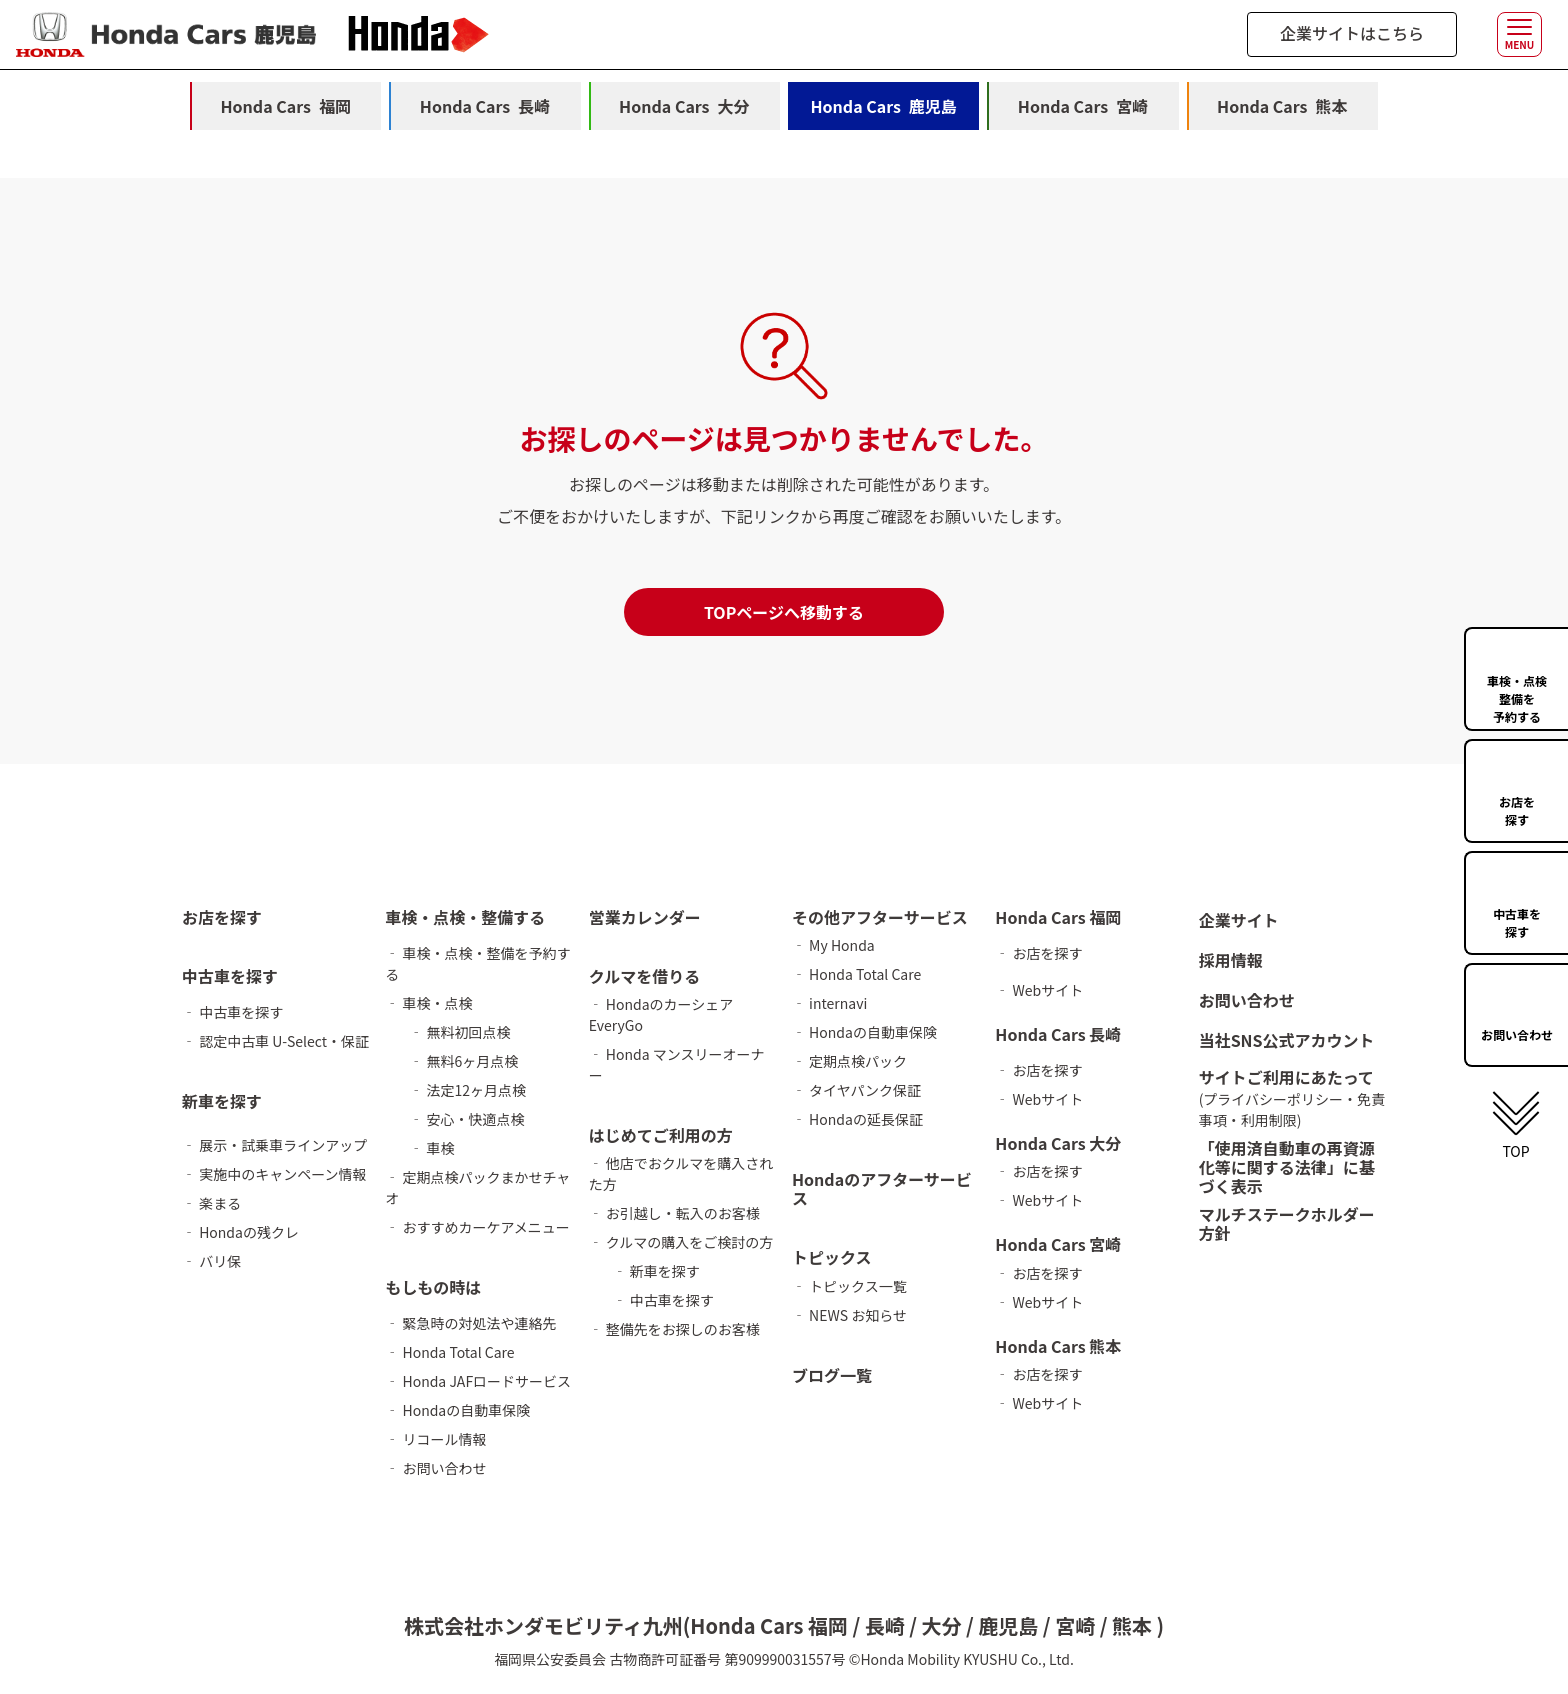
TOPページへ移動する (784, 612)
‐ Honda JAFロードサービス (478, 1381)
